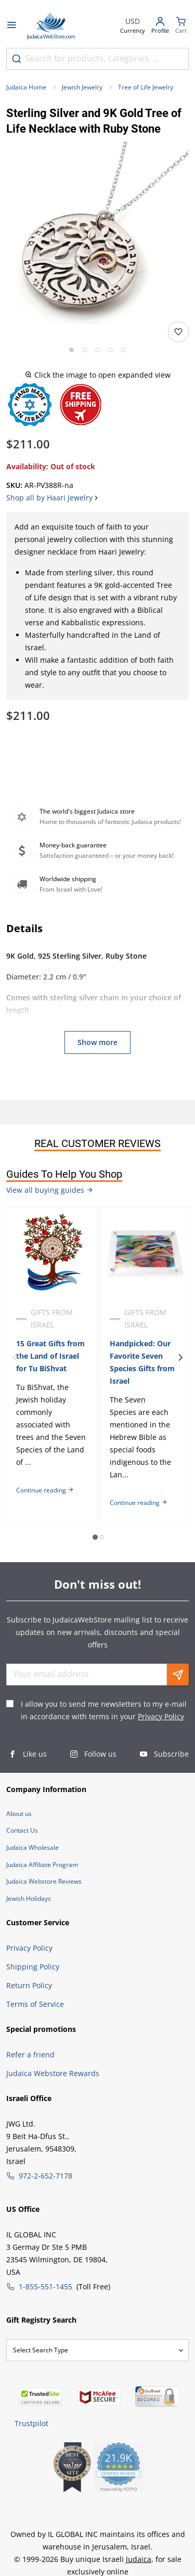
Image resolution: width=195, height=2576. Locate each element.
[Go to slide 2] (84, 349)
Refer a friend (30, 2054)
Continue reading (45, 1490)
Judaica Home (26, 87)
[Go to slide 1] (71, 349)
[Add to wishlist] (178, 331)
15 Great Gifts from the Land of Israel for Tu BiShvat (50, 1355)
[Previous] (14, 1357)
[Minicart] (181, 26)
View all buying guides (50, 1190)
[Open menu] (11, 26)
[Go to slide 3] (97, 349)
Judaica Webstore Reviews (44, 1881)
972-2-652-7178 (45, 2176)
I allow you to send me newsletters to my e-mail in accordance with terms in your (104, 1710)
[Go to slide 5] (123, 349)
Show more (97, 1042)
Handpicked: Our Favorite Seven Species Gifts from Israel (142, 1362)
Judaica (138, 2559)
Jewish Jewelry (82, 87)
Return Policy (29, 1985)
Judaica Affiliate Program (42, 1864)
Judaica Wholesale (32, 1847)
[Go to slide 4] (110, 349)
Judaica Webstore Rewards (52, 2073)
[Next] (180, 1357)
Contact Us (22, 1830)
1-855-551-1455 (45, 2286)
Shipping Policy (32, 1967)
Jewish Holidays (28, 1898)
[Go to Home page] (51, 26)
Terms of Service (35, 2004)
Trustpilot (31, 2423)
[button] (97, 232)
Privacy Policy (161, 1716)
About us (19, 1813)
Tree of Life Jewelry (145, 87)
